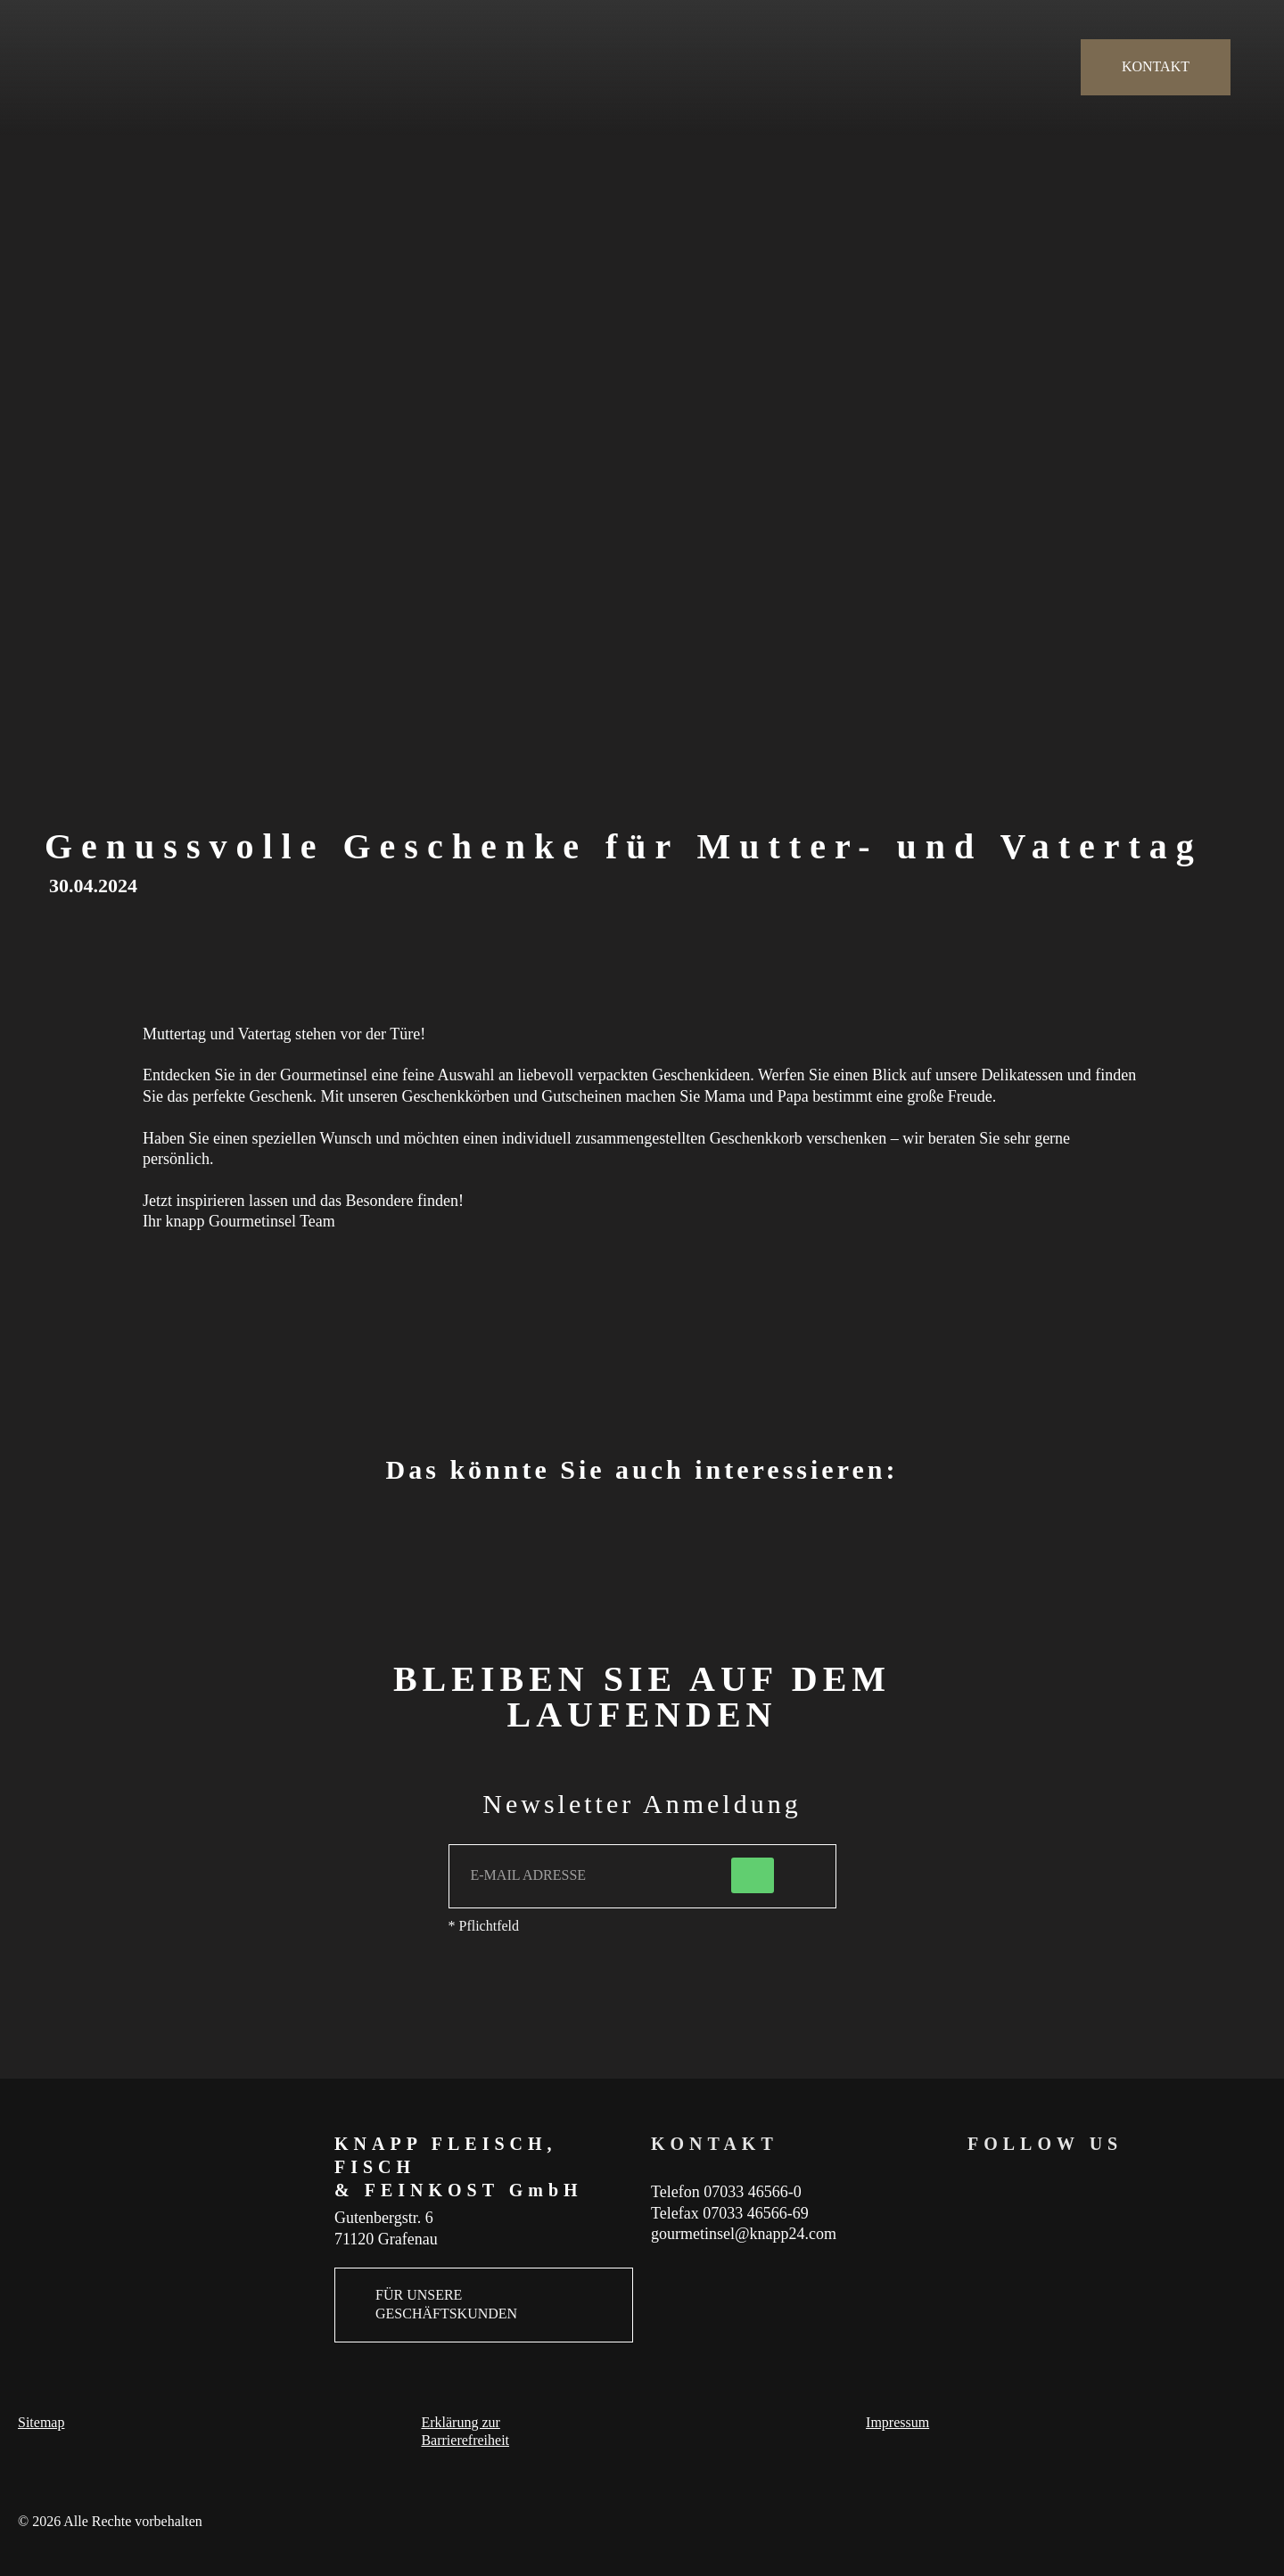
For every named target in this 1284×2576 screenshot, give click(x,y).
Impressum (897, 2422)
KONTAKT (1155, 66)
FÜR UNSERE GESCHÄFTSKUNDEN (446, 2304)
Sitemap (41, 2422)
